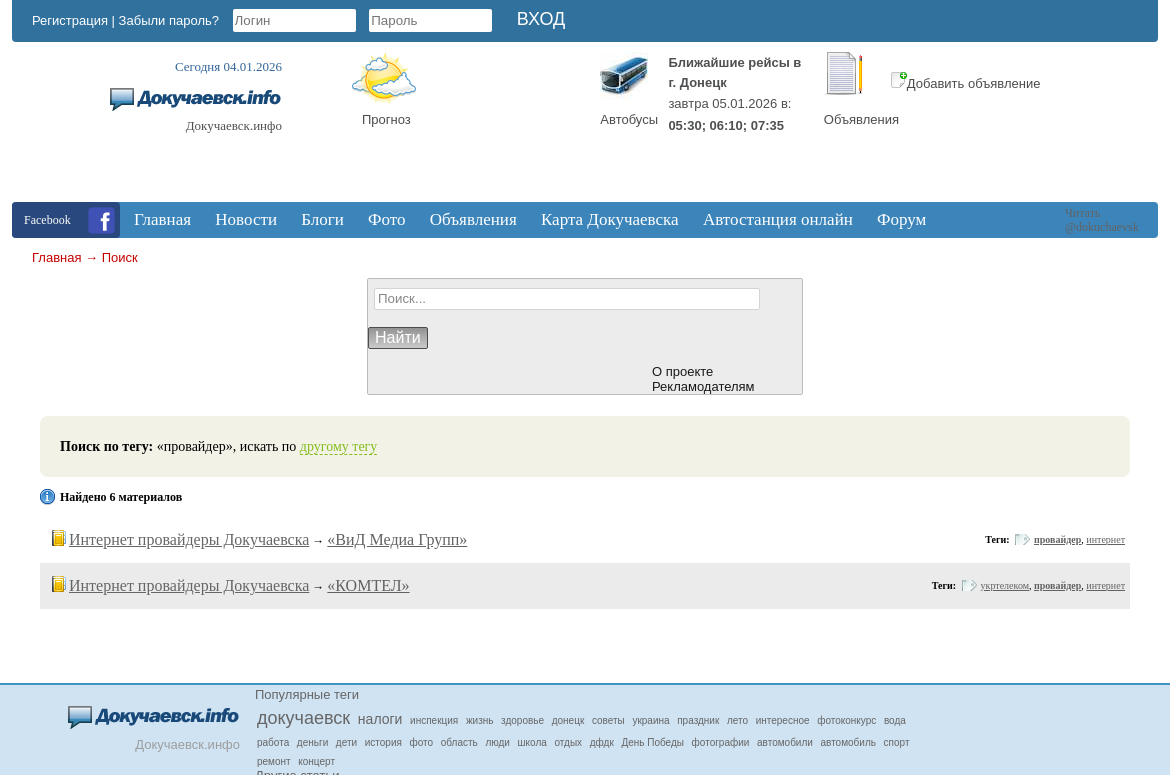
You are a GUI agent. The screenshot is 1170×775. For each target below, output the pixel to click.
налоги (380, 719)
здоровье (522, 720)
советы (608, 720)
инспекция (434, 720)
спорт (897, 742)
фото (422, 742)
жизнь (480, 720)
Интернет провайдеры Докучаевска (189, 539)
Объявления (861, 119)
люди (497, 742)
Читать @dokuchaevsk (1102, 220)
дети (346, 742)
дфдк (602, 742)
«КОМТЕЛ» (368, 585)
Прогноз (386, 119)
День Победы (652, 742)
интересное (783, 720)
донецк (568, 720)
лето (737, 720)
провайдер (1057, 539)
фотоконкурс (846, 720)
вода (895, 720)
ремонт (274, 761)
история (383, 742)
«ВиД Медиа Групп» (397, 539)
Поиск (120, 257)
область (459, 742)
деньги (312, 742)
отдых (568, 742)
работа (273, 742)
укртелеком (1005, 585)
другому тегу (339, 446)
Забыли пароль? (169, 20)
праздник (698, 720)
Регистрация (70, 20)
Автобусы (629, 119)
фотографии (721, 742)
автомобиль (848, 742)
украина (650, 720)
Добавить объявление (966, 83)
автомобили (785, 742)
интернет (1105, 539)
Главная (56, 257)
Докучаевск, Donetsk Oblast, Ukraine (507, 127)
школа (532, 742)
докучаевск (303, 718)
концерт (316, 761)
